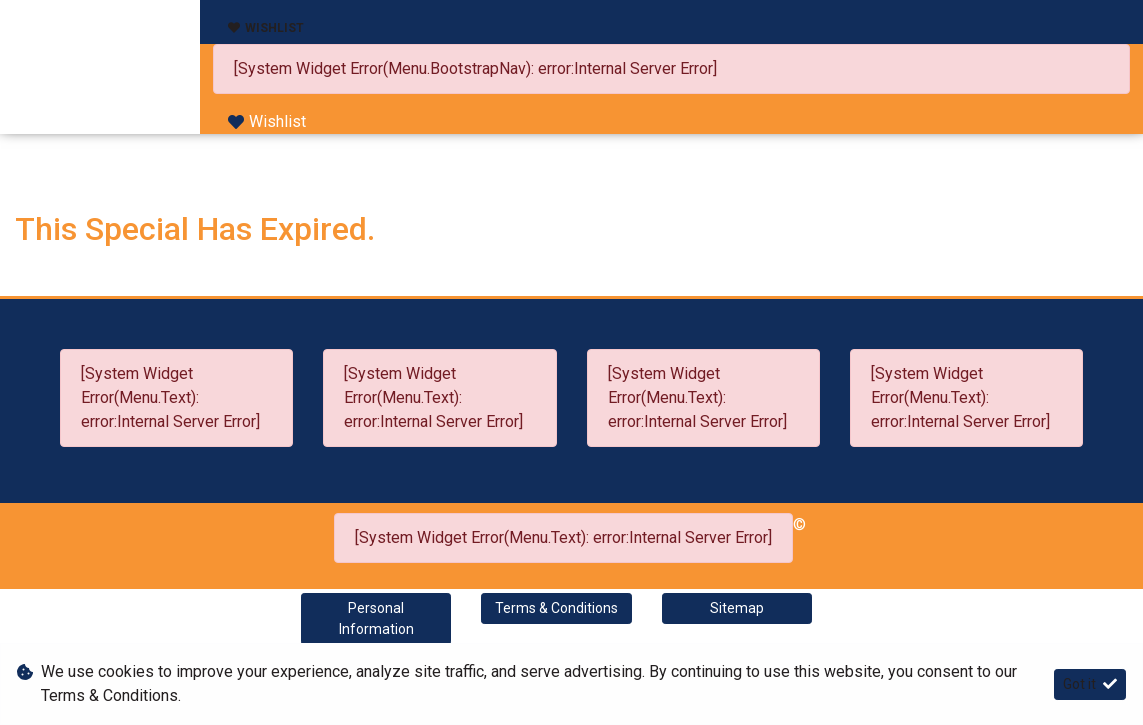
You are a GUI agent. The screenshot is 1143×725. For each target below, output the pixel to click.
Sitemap (737, 608)
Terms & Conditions (556, 608)
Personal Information (376, 618)
